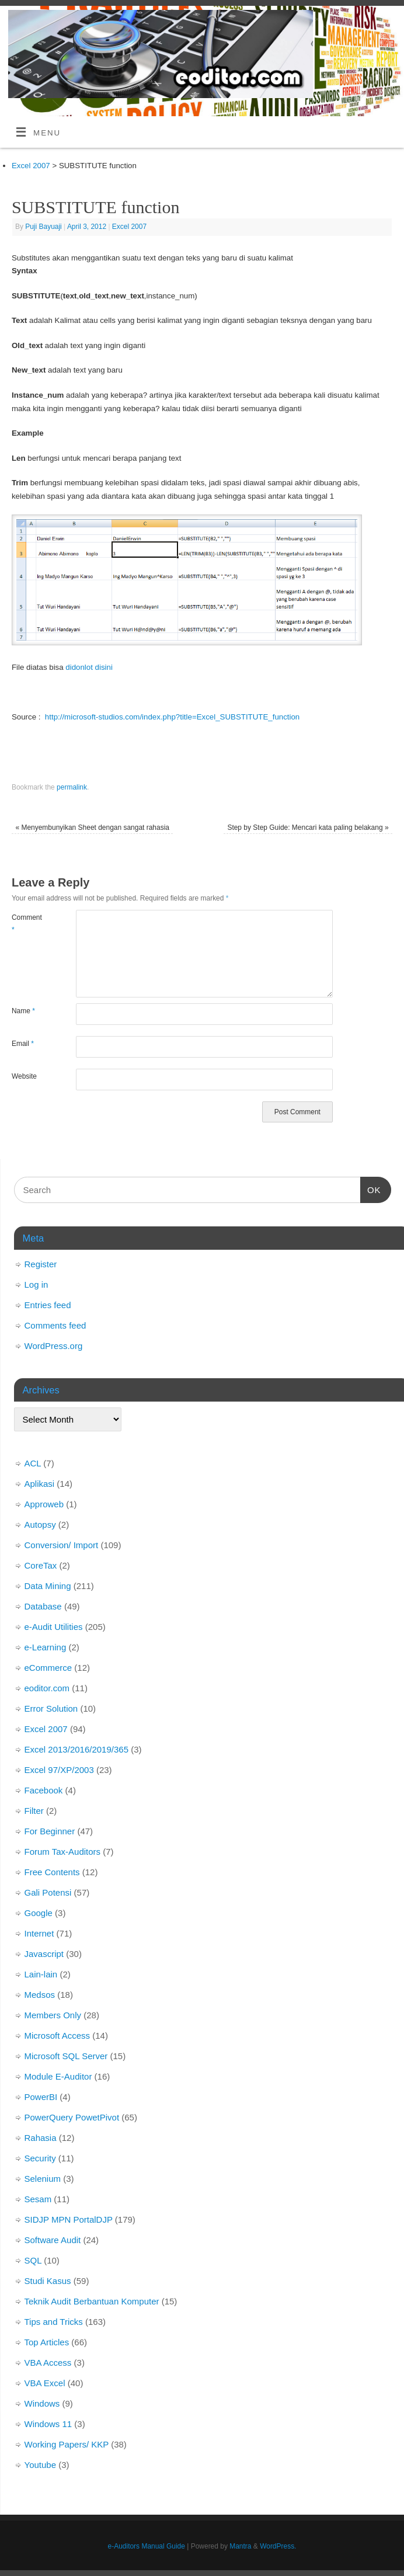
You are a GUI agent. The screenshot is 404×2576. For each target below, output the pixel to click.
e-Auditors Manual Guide (146, 2546)
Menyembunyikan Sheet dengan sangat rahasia (92, 827)
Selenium (43, 2179)
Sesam (38, 2199)
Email (23, 1044)
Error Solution (51, 1708)
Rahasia (41, 2138)
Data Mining (48, 1586)
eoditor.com (47, 1688)
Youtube (41, 2465)
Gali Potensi (48, 1892)
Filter (34, 1811)
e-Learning (46, 1647)
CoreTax (41, 1565)
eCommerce (48, 1668)
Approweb (44, 1504)
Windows (42, 2403)
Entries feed (48, 1305)
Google (39, 1913)
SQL (33, 2260)
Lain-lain (41, 1974)
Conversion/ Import (62, 1545)
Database (43, 1606)
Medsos (40, 1995)
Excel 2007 (129, 227)
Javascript (44, 1954)
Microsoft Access (57, 2035)
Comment (27, 923)
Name (23, 1011)
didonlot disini (89, 667)
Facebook (44, 1790)
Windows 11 (48, 2424)
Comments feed (55, 1325)
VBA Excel (45, 2383)
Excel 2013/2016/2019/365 (76, 1749)
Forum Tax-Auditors (63, 1852)
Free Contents (52, 1872)
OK (370, 1188)
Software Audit (53, 2240)
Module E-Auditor (58, 2076)
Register (41, 1264)
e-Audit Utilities (54, 1627)
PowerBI (41, 2097)
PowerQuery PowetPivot (72, 2117)
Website (24, 1076)
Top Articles (47, 2342)
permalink (72, 787)
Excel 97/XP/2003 (59, 1770)
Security (40, 2158)
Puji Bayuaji (43, 227)
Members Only (53, 2015)
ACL (33, 1463)
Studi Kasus (48, 2281)
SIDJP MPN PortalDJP (69, 2219)
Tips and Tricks (54, 2322)
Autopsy (40, 1524)
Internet (39, 1933)
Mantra (240, 2546)
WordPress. (278, 2546)
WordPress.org (54, 1346)
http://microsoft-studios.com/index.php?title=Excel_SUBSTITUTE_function (172, 716)
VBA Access (48, 2363)
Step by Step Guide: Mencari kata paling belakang (307, 827)
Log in (36, 1284)
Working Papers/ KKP (67, 2444)
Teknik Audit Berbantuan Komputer (92, 2301)
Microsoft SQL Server (66, 2056)
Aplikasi (40, 1484)
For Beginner (50, 1831)
